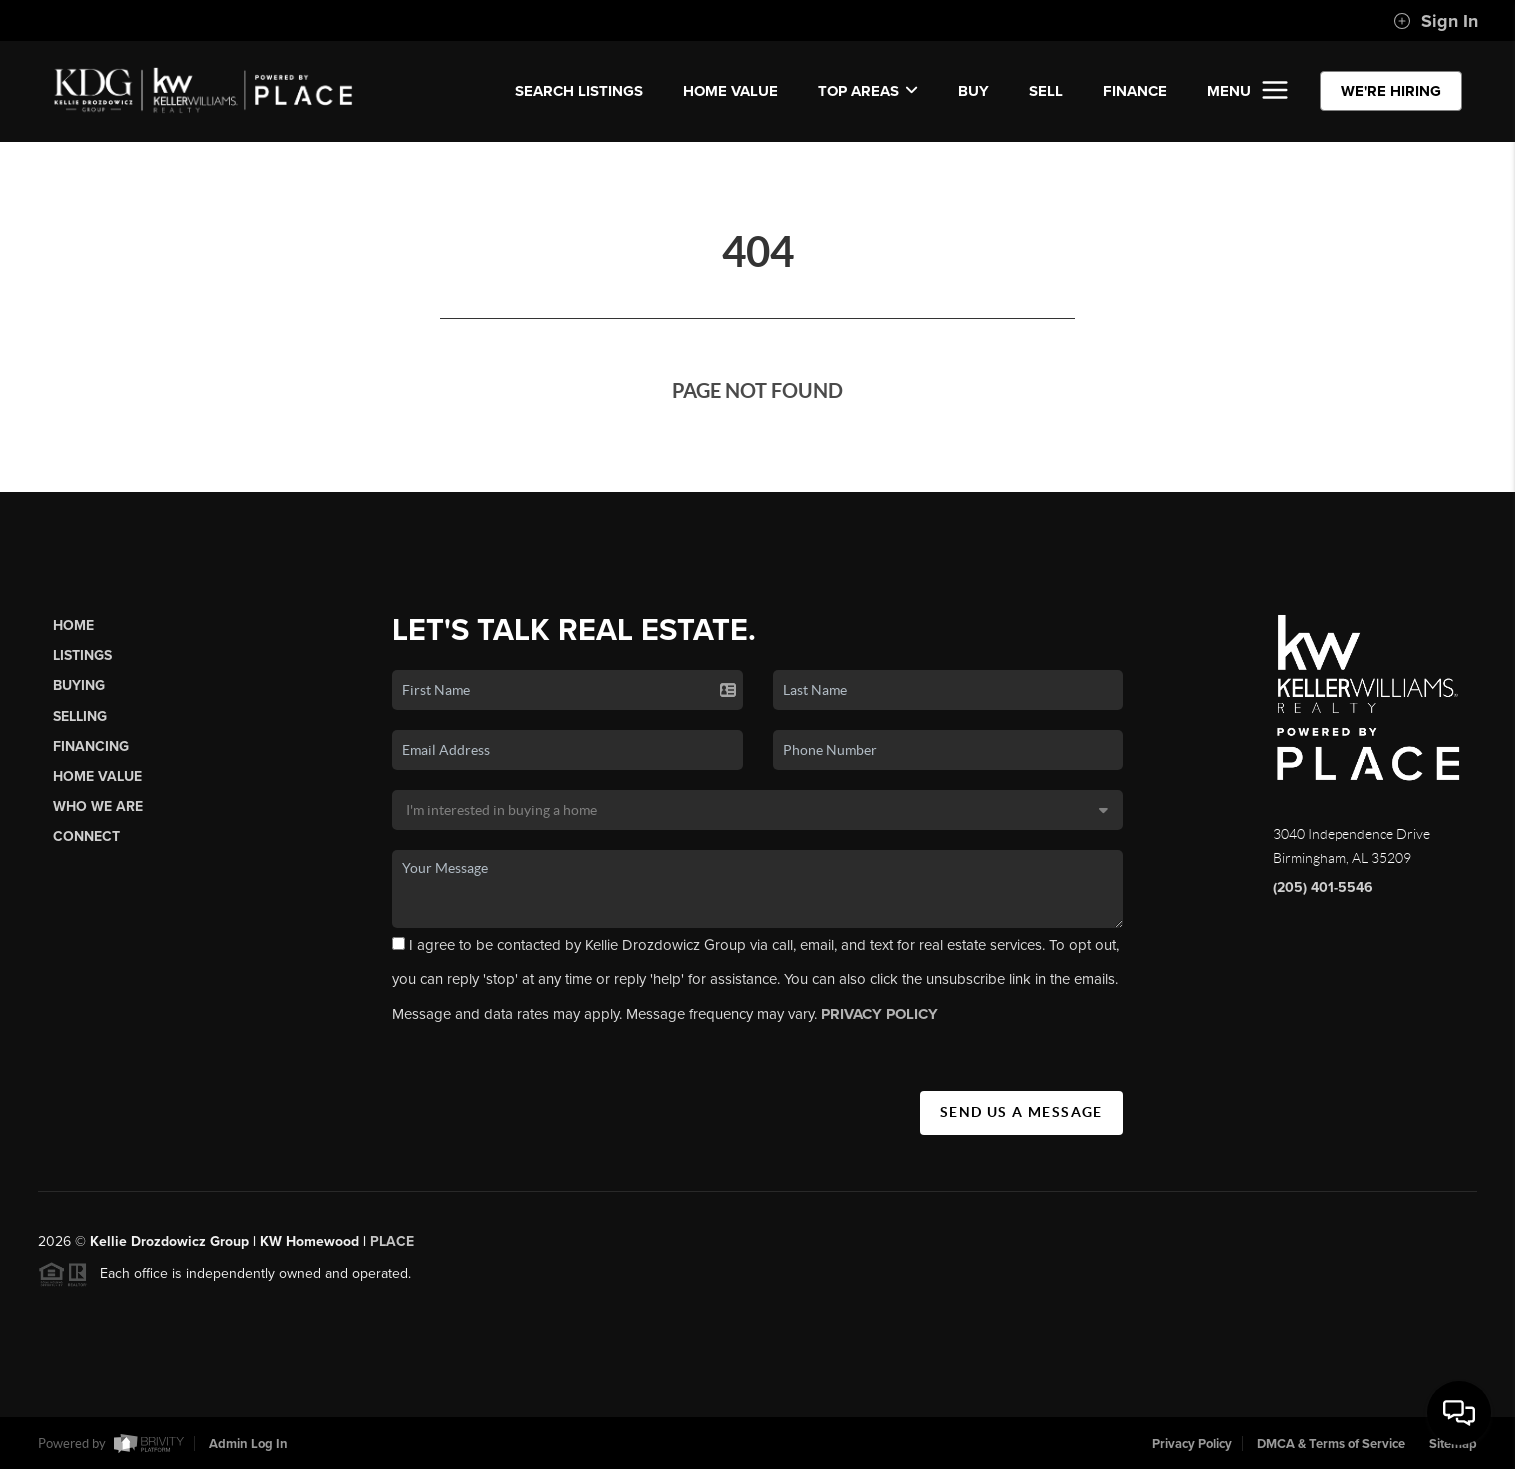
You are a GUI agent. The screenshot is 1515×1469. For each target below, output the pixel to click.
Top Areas (868, 91)
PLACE (392, 1247)
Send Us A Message (1021, 1112)
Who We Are (98, 806)
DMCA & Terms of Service (1331, 1444)
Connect (86, 836)
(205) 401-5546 (1323, 887)
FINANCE (1135, 91)
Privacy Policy (1192, 1444)
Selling (80, 716)
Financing (91, 746)
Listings (82, 655)
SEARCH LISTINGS (579, 91)
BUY (973, 91)
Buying (79, 685)
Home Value (730, 91)
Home (73, 625)
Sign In (1435, 21)
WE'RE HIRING (1391, 91)
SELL (1046, 91)
